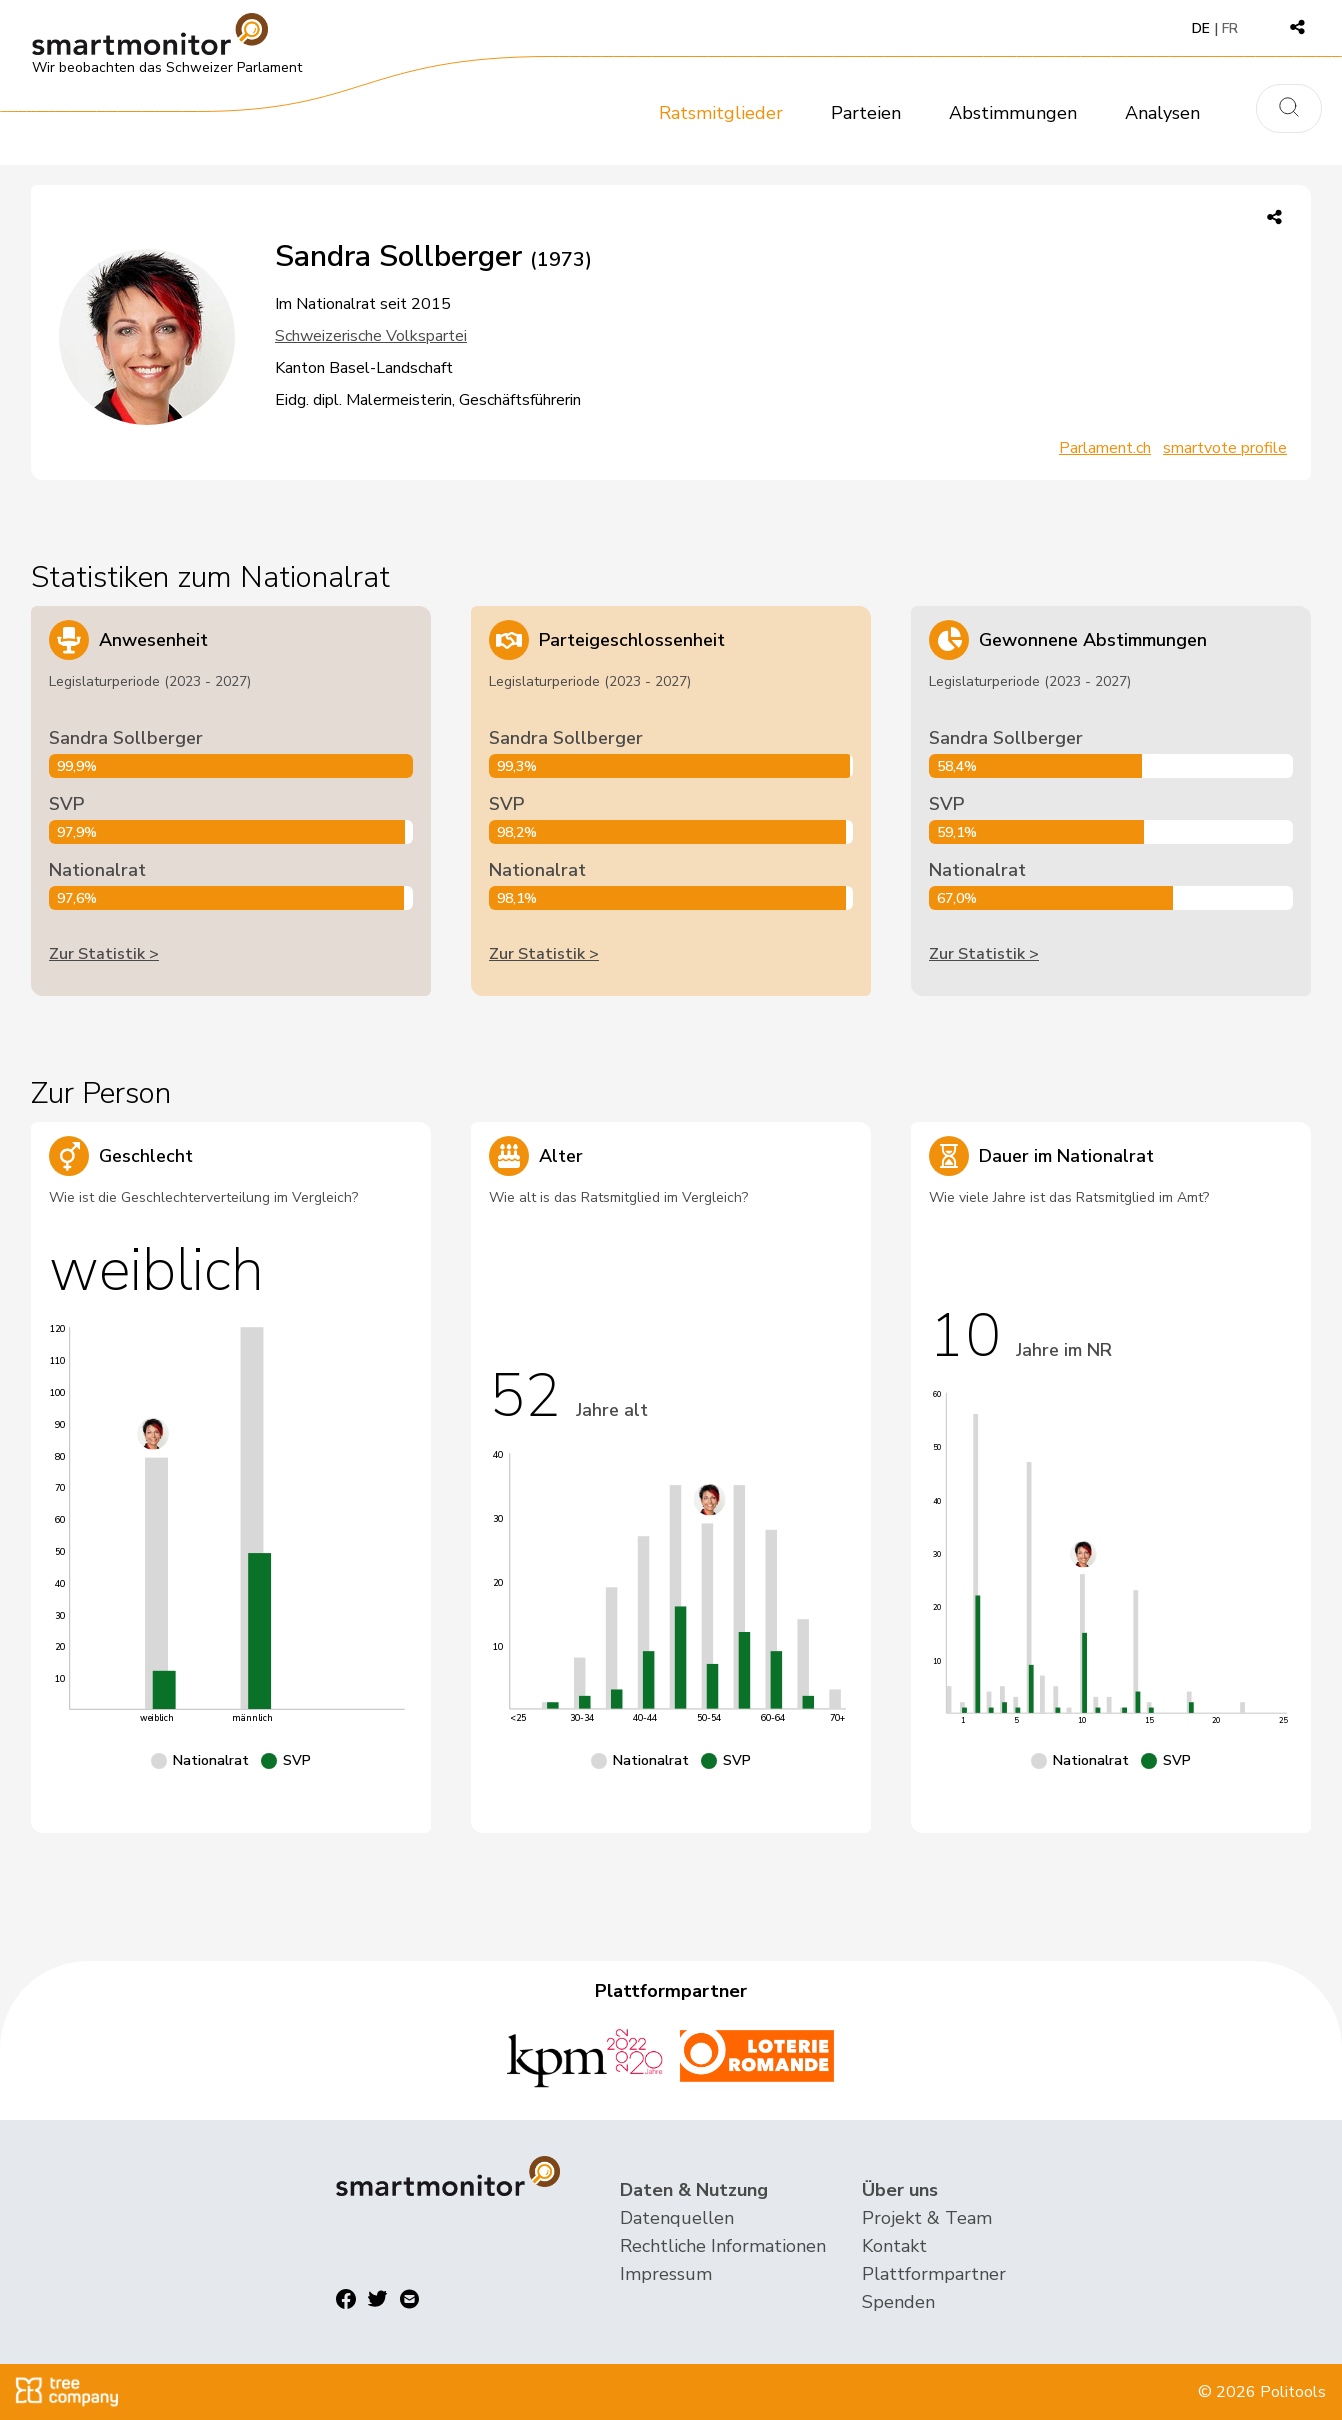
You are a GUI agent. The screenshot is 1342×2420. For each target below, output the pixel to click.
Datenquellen (677, 2218)
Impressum (666, 2274)
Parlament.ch (1105, 448)
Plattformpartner (934, 2274)
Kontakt (894, 2246)
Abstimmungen (1013, 113)
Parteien (866, 113)
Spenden (898, 2302)
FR (1230, 28)
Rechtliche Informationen (723, 2246)
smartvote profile (1225, 448)
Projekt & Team (927, 2218)
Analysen (1162, 113)
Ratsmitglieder (721, 113)
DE (1201, 28)
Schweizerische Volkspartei (371, 336)
